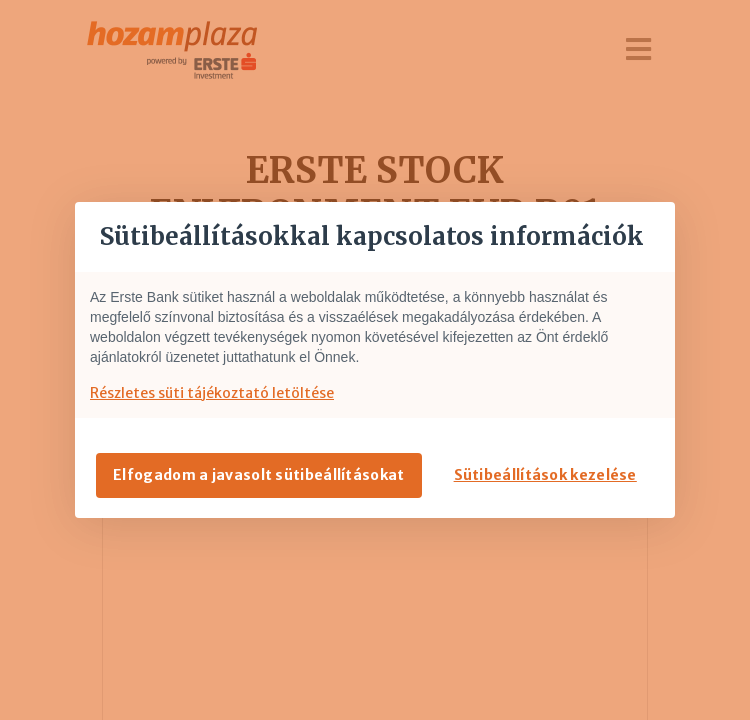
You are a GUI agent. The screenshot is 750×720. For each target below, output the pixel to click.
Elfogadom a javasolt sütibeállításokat (258, 475)
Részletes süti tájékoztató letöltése (212, 393)
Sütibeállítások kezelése (545, 475)
